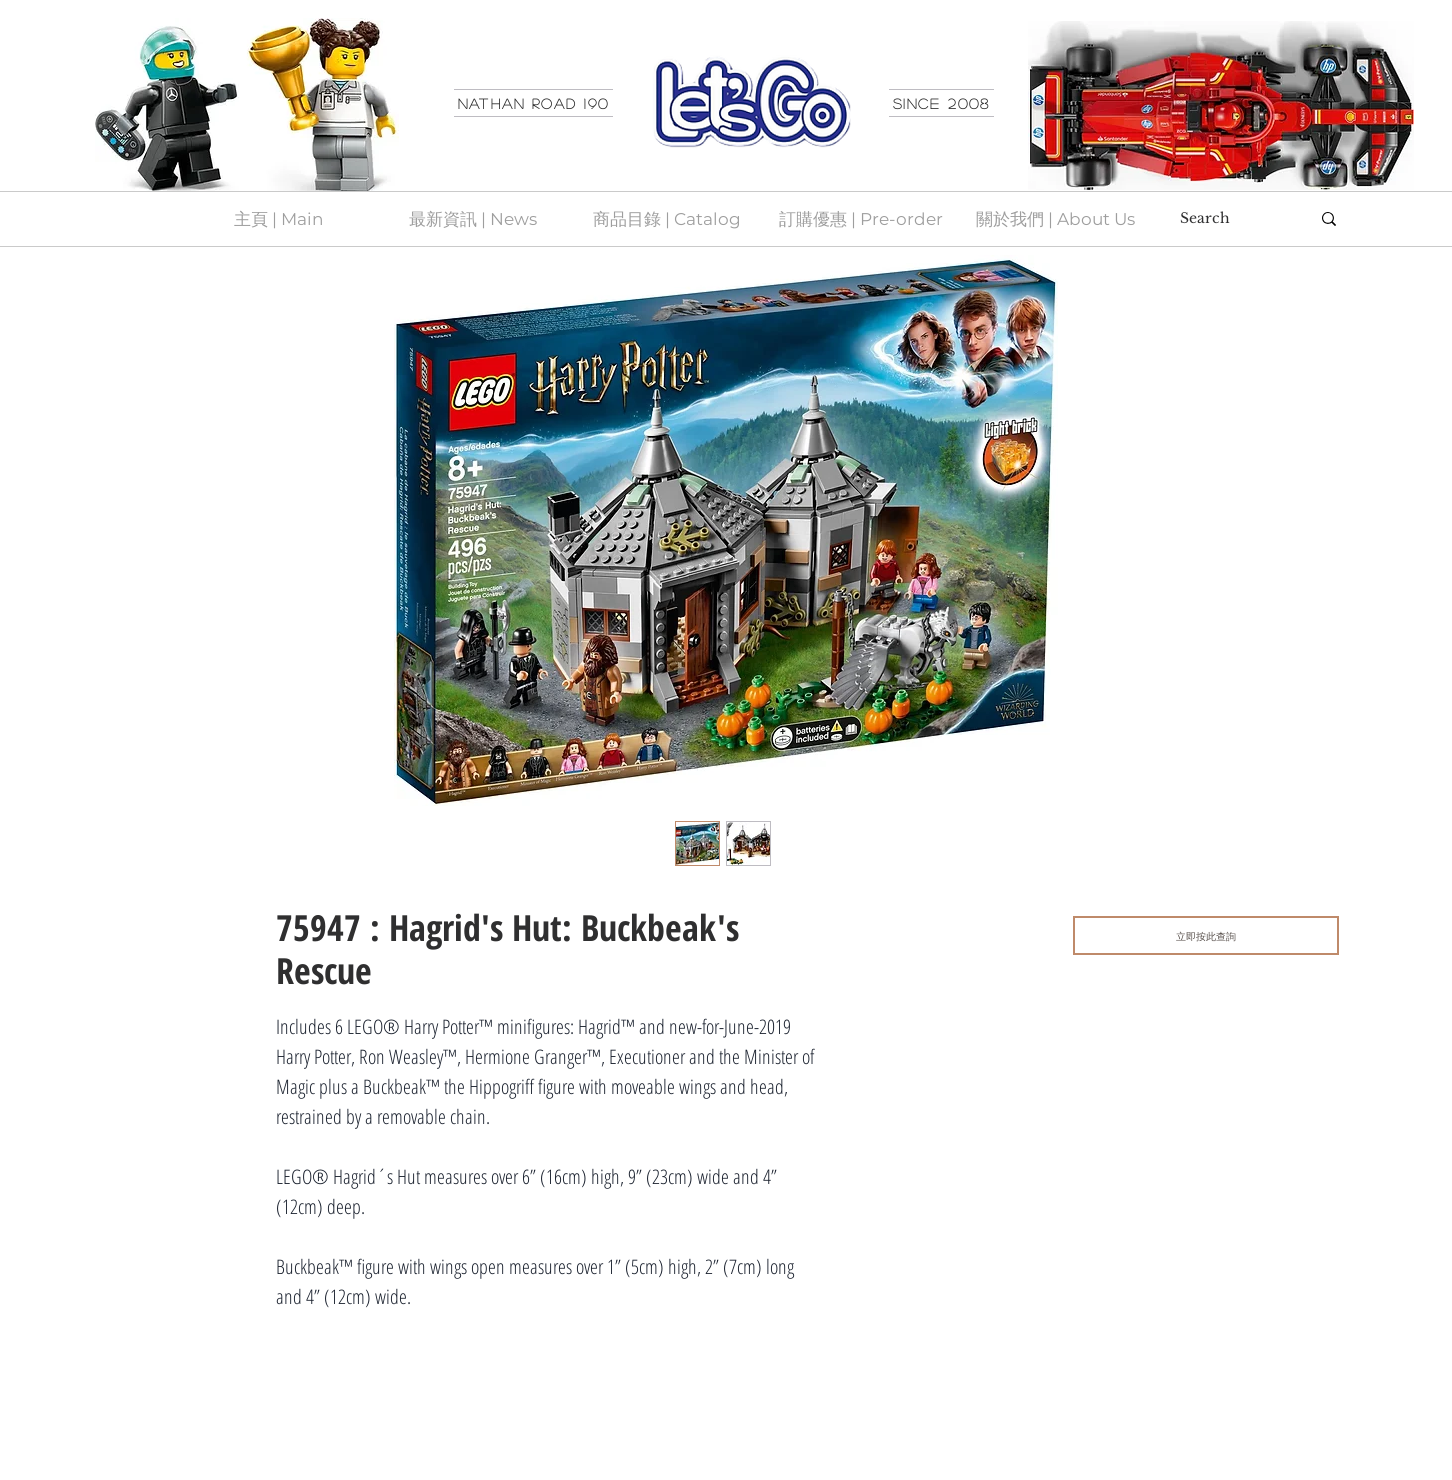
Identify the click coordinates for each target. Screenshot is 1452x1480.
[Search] (1230, 219)
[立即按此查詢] (1206, 935)
